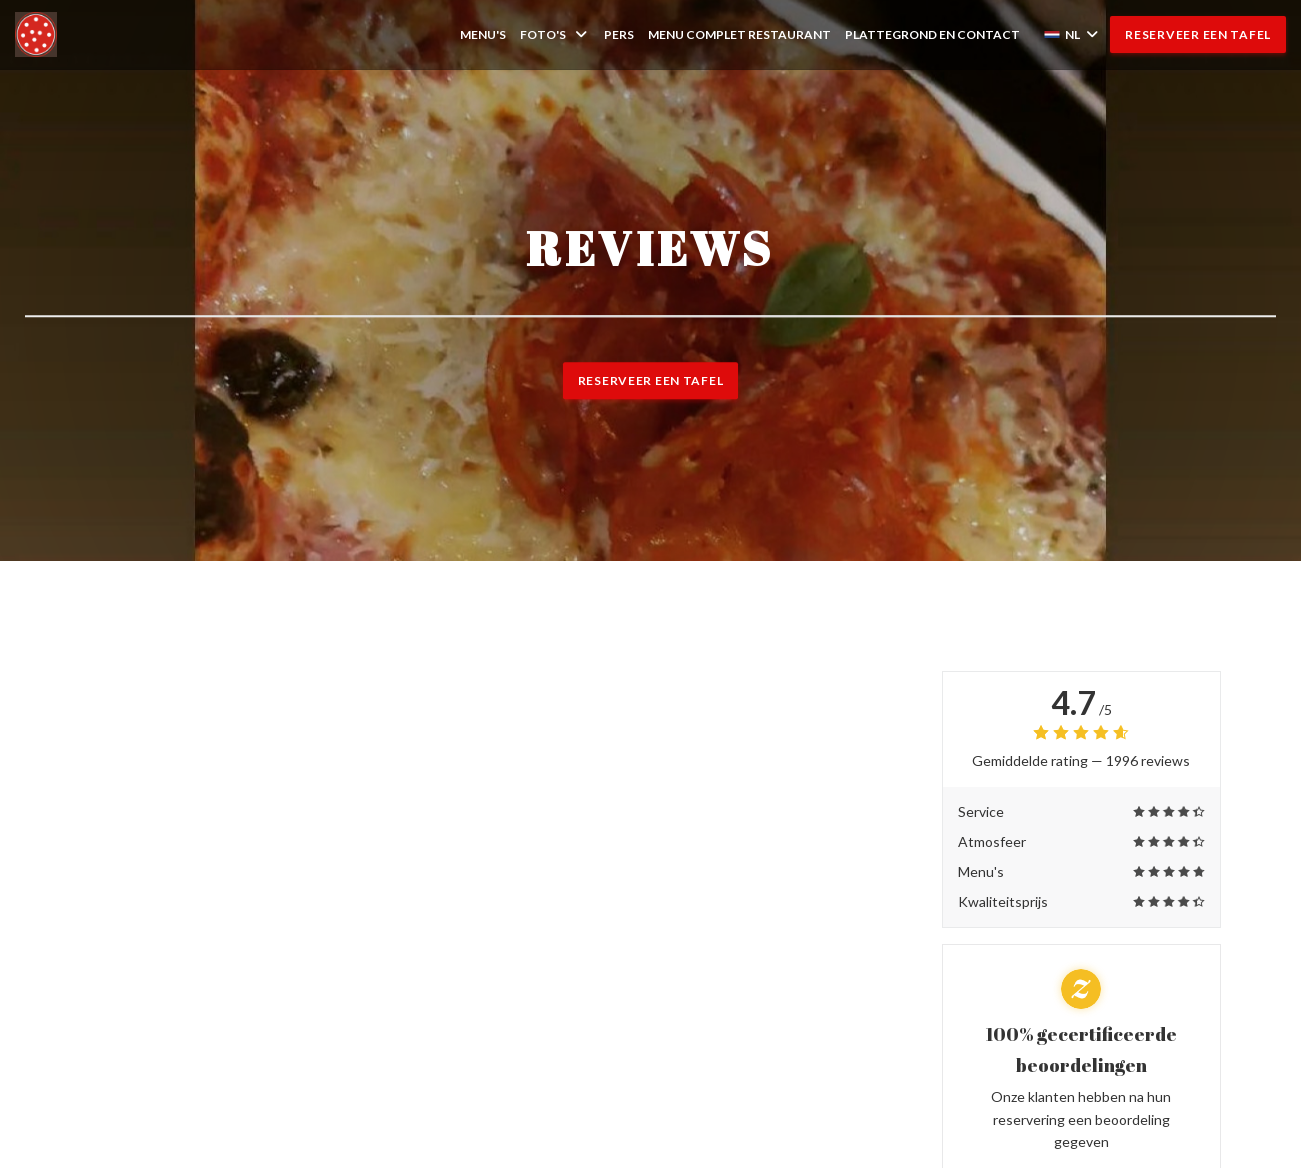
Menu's (483, 34)
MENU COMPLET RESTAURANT (739, 34)
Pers (619, 34)
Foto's (555, 34)
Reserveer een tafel (1198, 34)
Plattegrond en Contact (932, 34)
